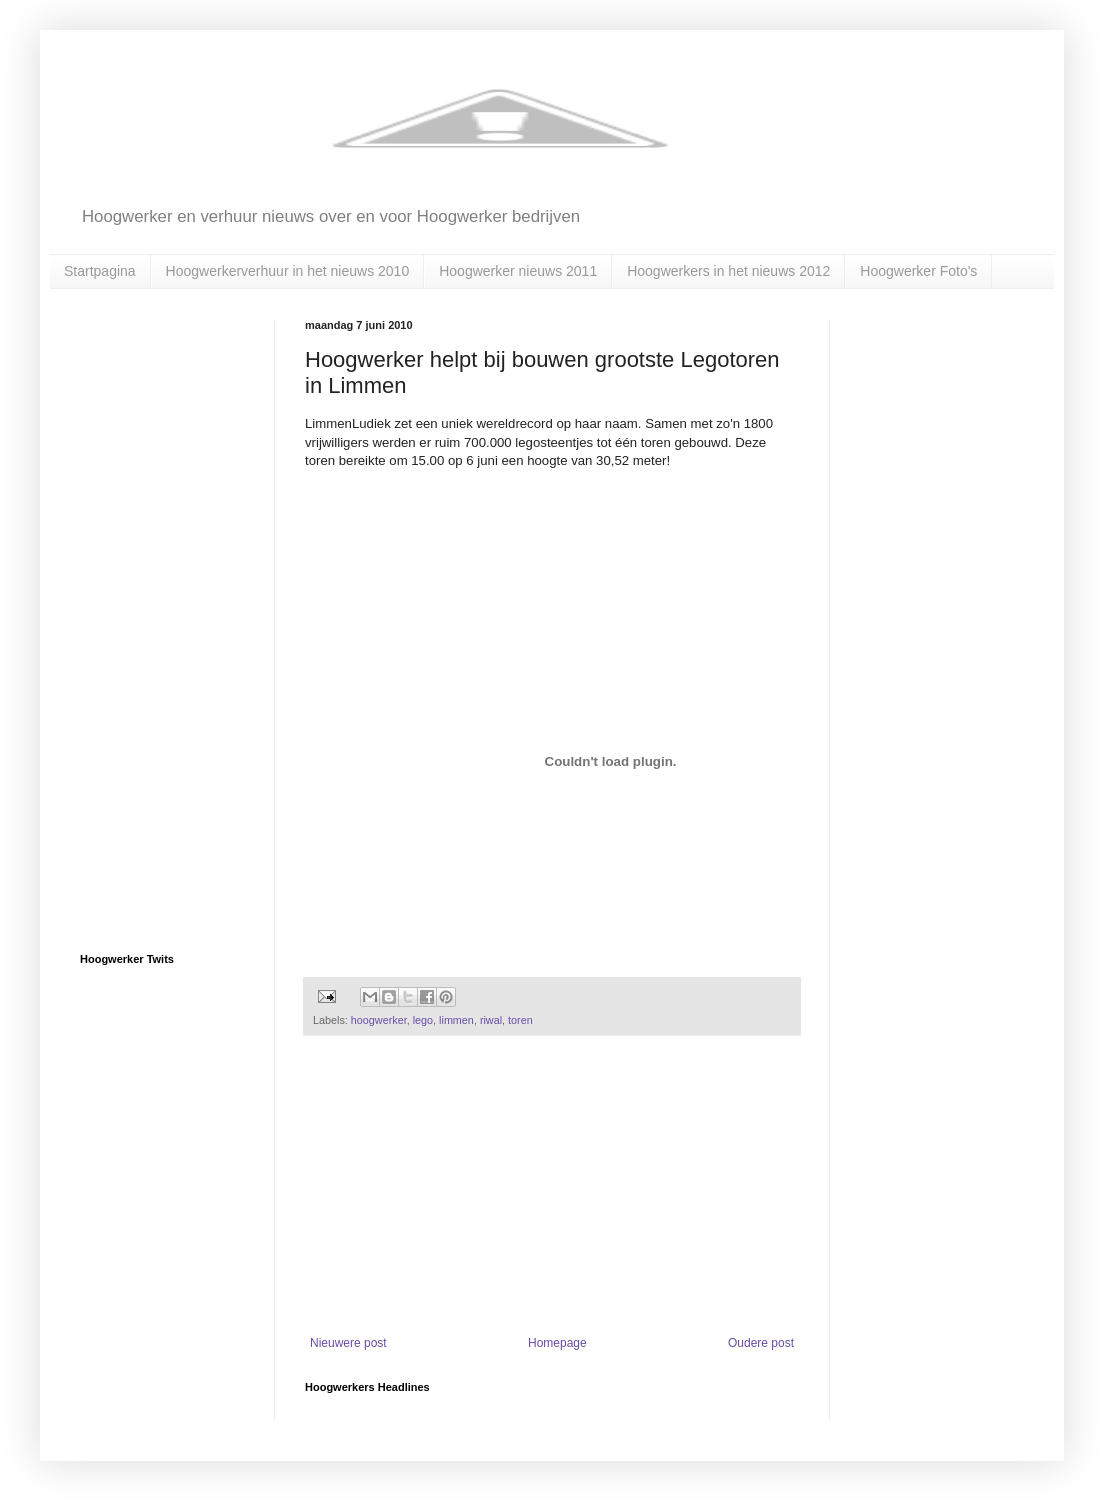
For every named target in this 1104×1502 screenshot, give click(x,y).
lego (423, 1020)
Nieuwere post (348, 1343)
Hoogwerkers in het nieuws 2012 (728, 271)
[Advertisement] (552, 1186)
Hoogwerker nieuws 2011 (518, 271)
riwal (491, 1020)
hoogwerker (379, 1020)
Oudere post (761, 1343)
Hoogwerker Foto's (918, 271)
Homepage (557, 1343)
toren (520, 1020)
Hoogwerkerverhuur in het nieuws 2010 (288, 271)
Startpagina (100, 271)
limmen (456, 1020)
